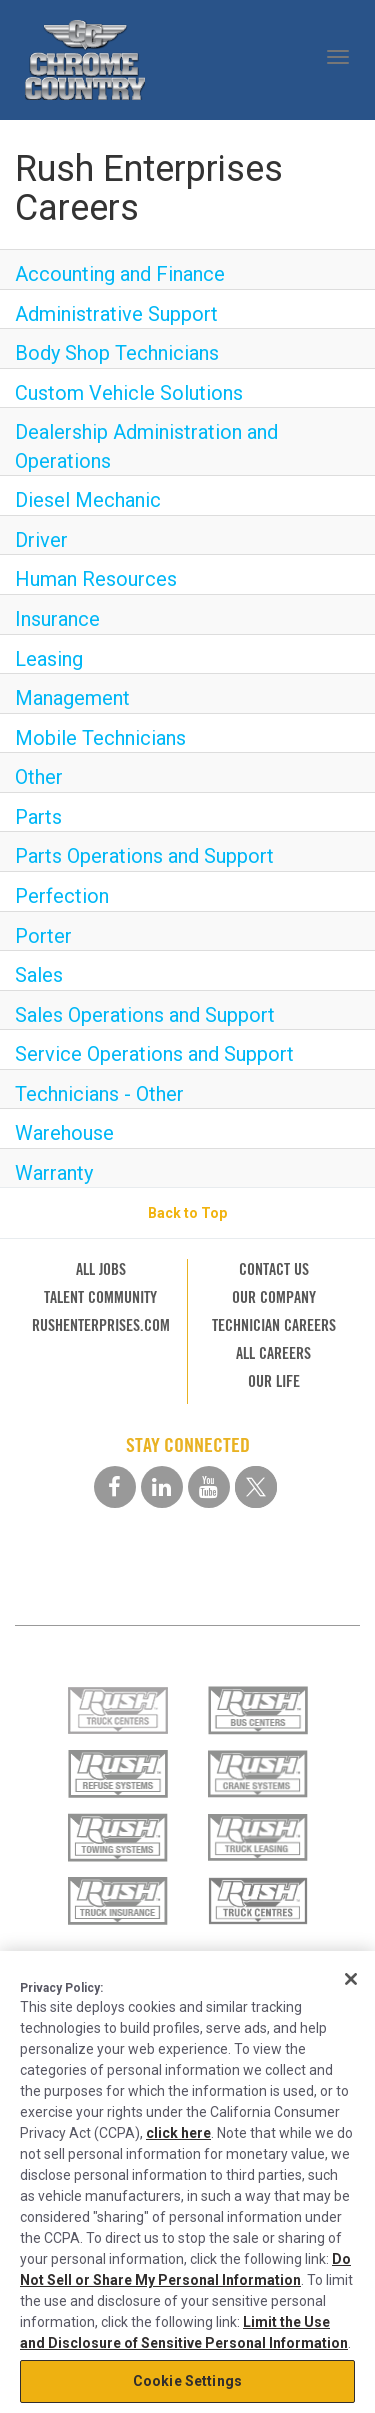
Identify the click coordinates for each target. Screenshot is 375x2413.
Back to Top (187, 1213)
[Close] (351, 1979)
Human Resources (96, 579)
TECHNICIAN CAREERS (274, 1325)
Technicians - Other (99, 1094)
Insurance (57, 619)
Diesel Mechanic (88, 500)
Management (72, 698)
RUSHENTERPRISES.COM (101, 1325)
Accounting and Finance (120, 274)
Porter (43, 936)
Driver (41, 540)
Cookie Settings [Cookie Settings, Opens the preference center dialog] (187, 2381)
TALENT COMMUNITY (100, 1297)
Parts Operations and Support (144, 856)
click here (178, 2133)
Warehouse (64, 1133)
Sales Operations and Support (145, 1015)
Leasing (49, 659)
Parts (38, 817)
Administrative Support (116, 314)
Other (39, 777)
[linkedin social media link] (162, 1487)
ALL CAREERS (273, 1353)
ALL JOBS (101, 1269)
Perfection (62, 896)
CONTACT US (274, 1269)
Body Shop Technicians (117, 353)
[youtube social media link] (209, 1487)
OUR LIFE (274, 1381)
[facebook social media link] (115, 1487)
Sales (39, 975)
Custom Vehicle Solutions (129, 393)
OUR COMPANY (274, 1297)
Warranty (54, 1173)
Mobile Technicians (100, 738)
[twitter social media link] (256, 1487)
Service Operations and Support (154, 1054)
